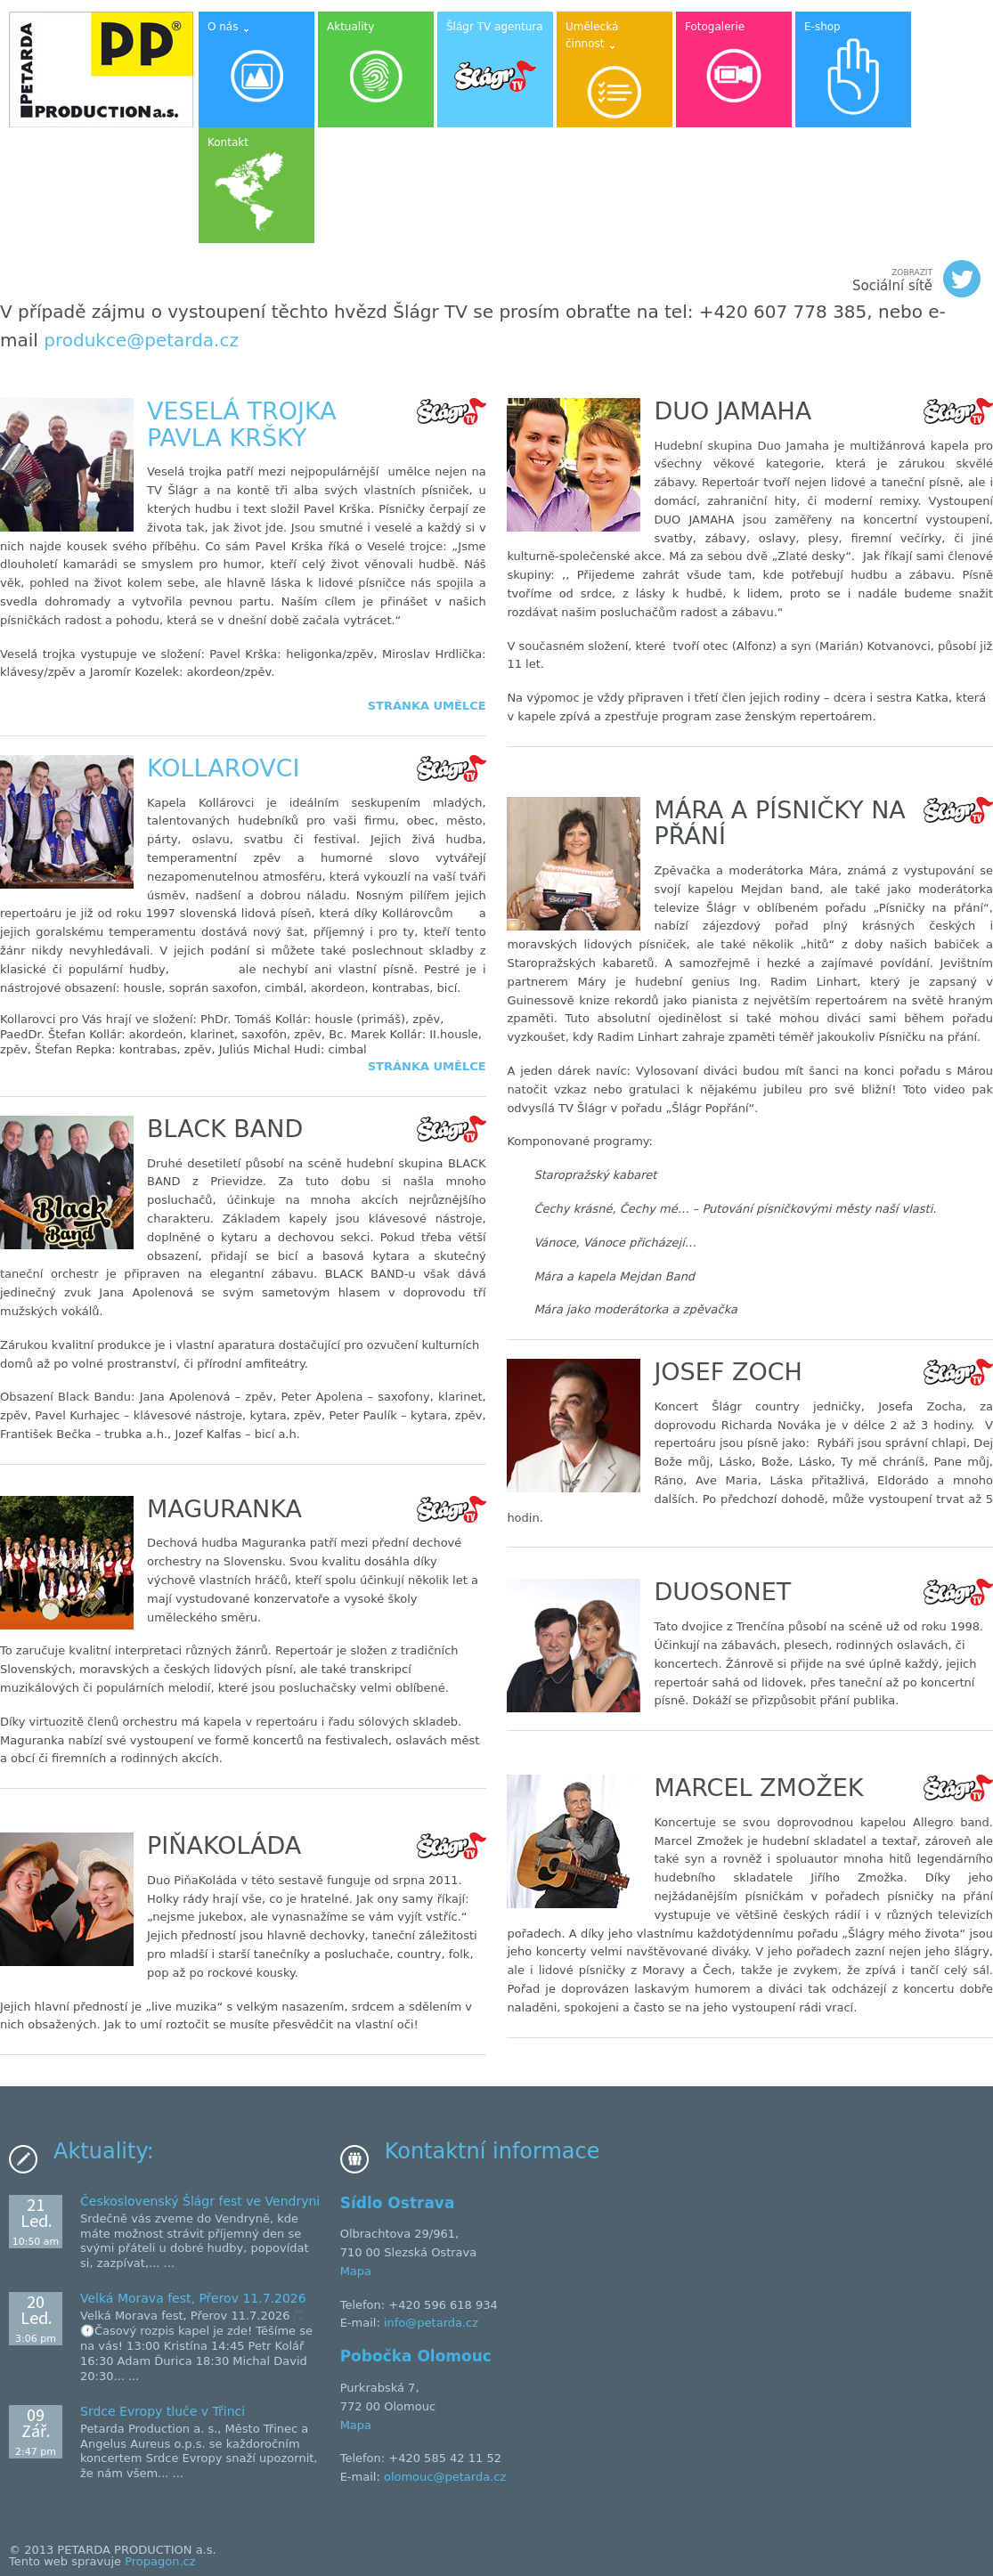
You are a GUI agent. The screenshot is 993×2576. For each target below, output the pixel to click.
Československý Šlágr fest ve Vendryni (200, 2201)
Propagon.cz (160, 2561)
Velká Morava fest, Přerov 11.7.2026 (193, 2298)
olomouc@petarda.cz (445, 2476)
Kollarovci (223, 768)
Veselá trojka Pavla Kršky (242, 424)
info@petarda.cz (431, 2322)
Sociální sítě (916, 278)
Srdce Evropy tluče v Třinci (162, 2411)
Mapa (355, 2271)
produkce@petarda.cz (141, 340)
